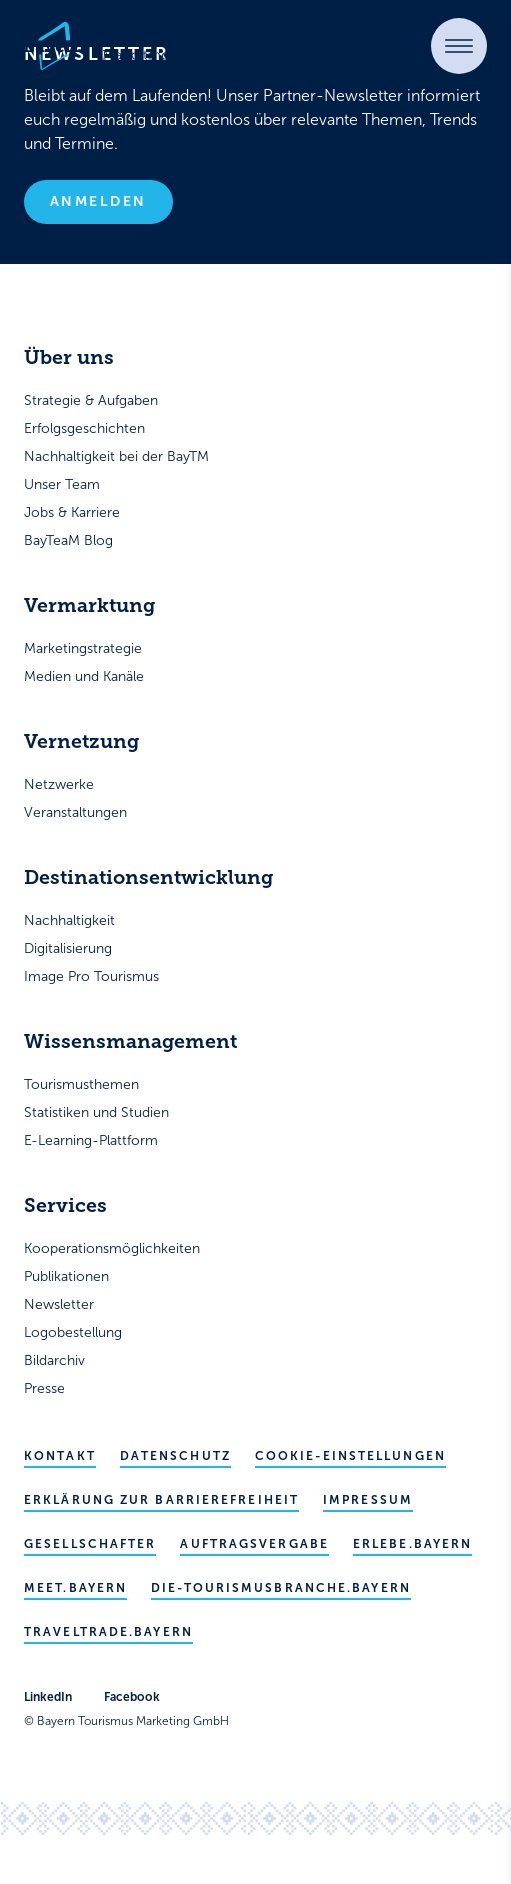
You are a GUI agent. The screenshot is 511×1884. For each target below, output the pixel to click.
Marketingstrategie (83, 648)
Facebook (132, 1697)
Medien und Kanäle (84, 676)
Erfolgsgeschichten (84, 428)
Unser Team (62, 484)
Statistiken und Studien (96, 1112)
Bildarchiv (54, 1360)
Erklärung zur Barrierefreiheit (161, 1500)
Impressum (368, 1500)
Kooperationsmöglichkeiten (112, 1248)
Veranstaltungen (75, 812)
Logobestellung (73, 1332)
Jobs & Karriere (72, 512)
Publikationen (66, 1276)
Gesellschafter (90, 1544)
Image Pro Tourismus (91, 976)
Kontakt (60, 1456)
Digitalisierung (68, 948)
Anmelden (98, 201)
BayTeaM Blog (68, 540)
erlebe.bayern (412, 1544)
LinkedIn (48, 1697)
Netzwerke (59, 784)
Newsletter (59, 1304)
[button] (459, 46)
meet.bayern (75, 1588)
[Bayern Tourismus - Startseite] (126, 46)
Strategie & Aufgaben (91, 400)
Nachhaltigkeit (69, 920)
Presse (44, 1388)
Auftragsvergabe (254, 1544)
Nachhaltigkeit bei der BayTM (116, 456)
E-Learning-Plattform (91, 1140)
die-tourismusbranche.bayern (281, 1588)
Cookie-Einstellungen (350, 1456)
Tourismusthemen (81, 1084)
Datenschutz (175, 1456)
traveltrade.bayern (108, 1632)
